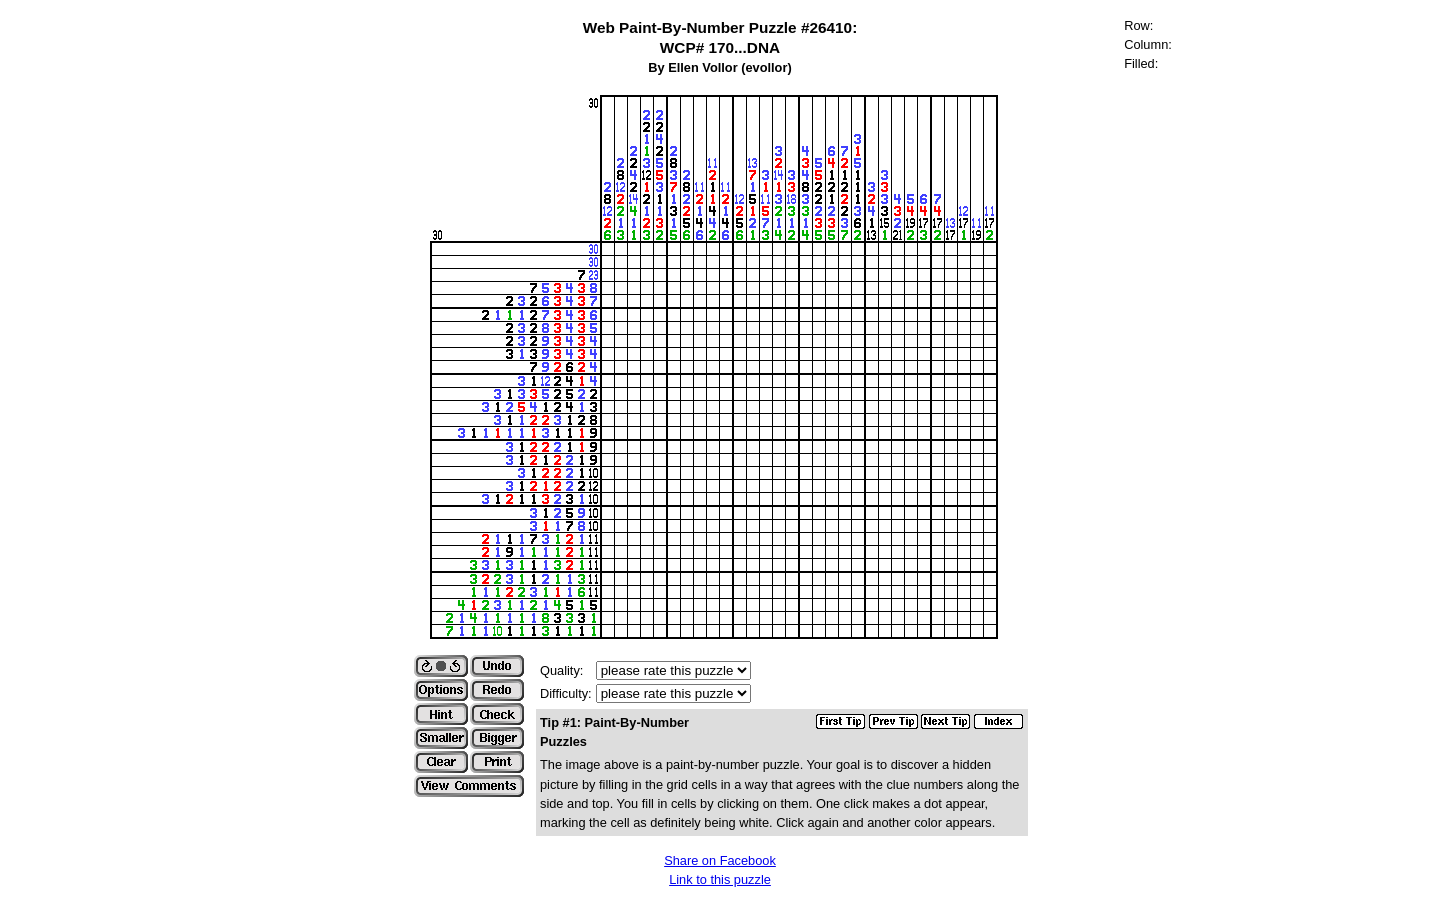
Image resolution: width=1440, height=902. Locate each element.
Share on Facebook (720, 860)
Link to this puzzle (720, 879)
